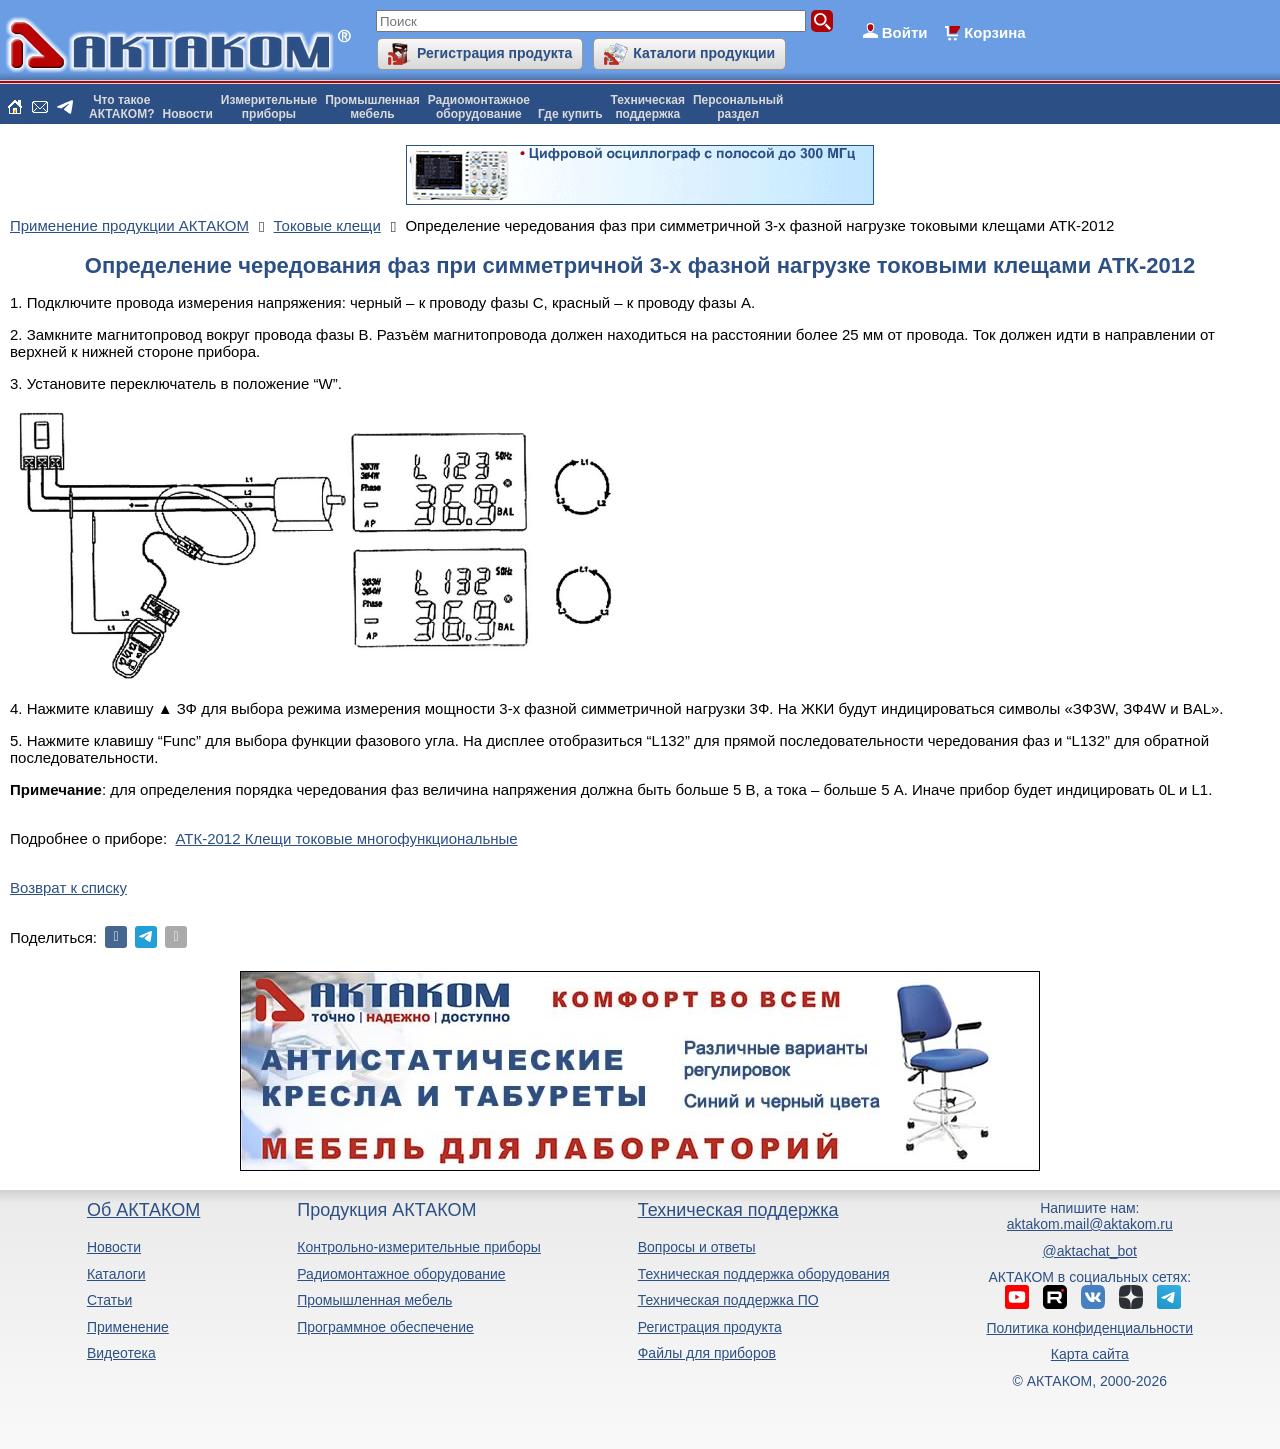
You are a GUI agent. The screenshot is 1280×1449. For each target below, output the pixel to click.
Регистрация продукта (494, 53)
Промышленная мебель (374, 1300)
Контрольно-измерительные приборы (419, 1247)
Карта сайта (1090, 1354)
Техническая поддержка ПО (728, 1300)
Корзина (994, 32)
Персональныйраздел (738, 107)
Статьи (109, 1300)
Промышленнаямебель (372, 107)
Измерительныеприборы (269, 107)
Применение (128, 1327)
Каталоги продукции (704, 53)
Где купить (570, 114)
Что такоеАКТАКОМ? (122, 107)
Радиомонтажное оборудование (401, 1274)
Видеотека (121, 1353)
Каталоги (116, 1274)
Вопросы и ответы (697, 1247)
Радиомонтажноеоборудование (479, 107)
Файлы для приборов (707, 1353)
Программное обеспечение (385, 1327)
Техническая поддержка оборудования (764, 1274)
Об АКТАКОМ (143, 1210)
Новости (188, 114)
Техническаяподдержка (648, 107)
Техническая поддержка (738, 1210)
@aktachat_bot (1090, 1251)
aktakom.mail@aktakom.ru (1090, 1224)
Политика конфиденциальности (1090, 1328)
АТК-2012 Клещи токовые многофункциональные (346, 838)
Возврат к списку (68, 887)
